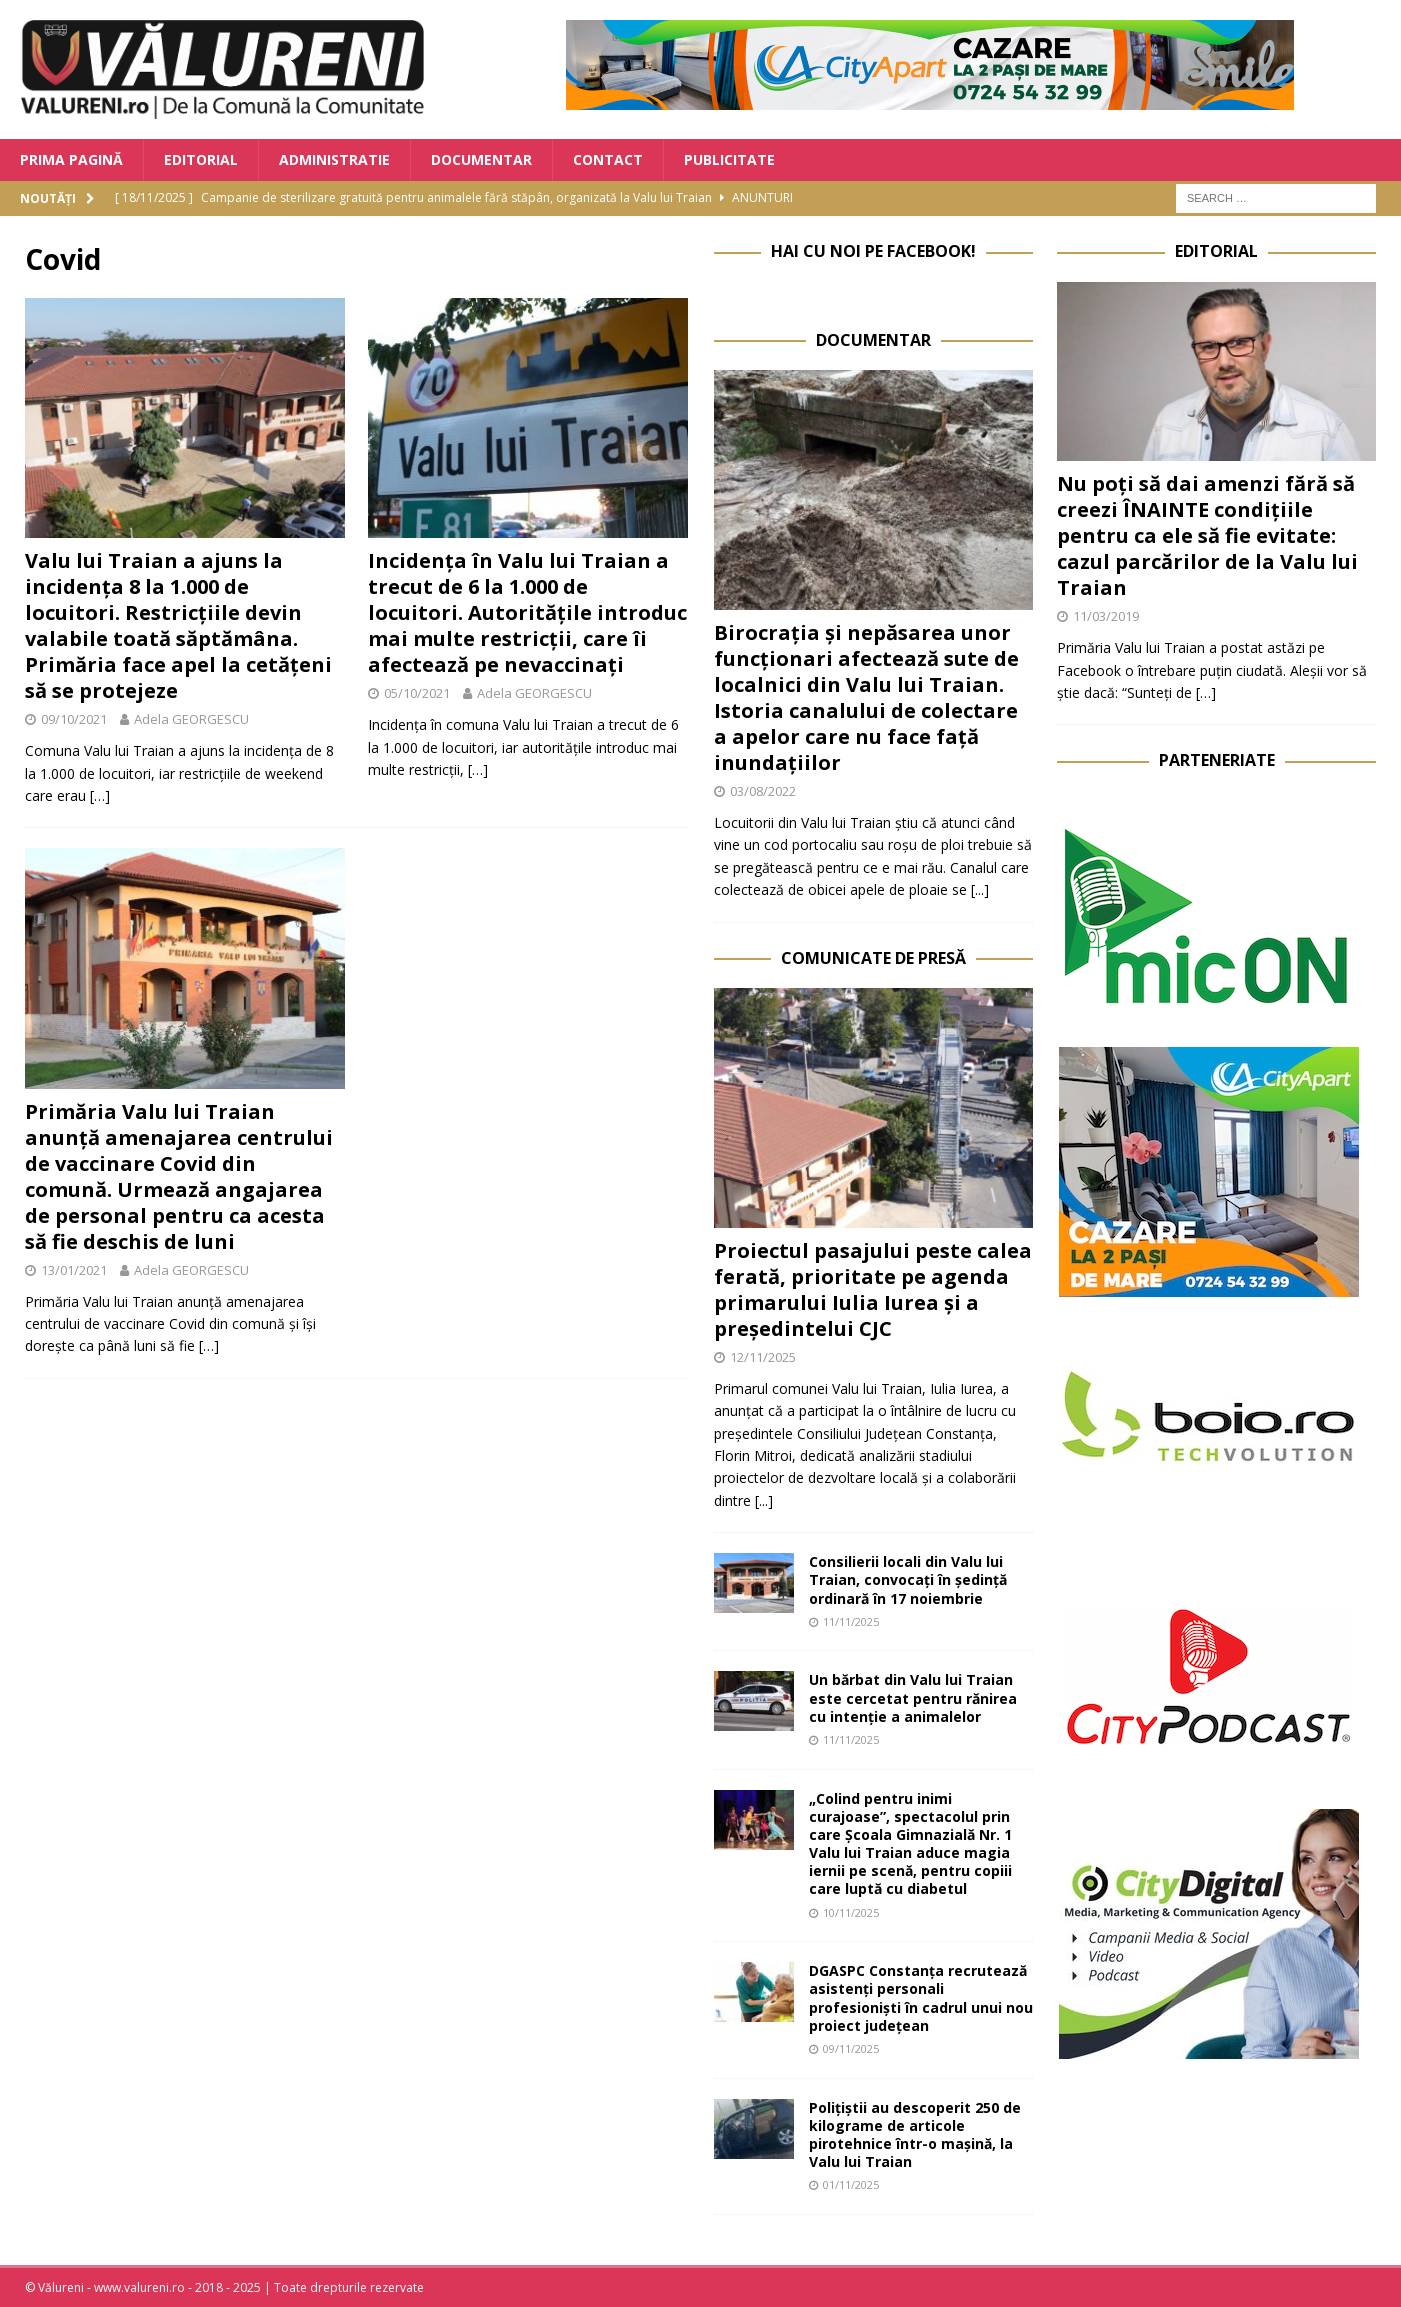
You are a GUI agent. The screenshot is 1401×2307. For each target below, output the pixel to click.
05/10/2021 (417, 693)
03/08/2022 (763, 791)
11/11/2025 (851, 1621)
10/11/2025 (851, 1912)
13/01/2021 (74, 1270)
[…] (100, 795)
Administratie (334, 159)
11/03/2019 (1106, 616)
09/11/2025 (851, 2048)
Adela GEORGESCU (191, 719)
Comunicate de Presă (873, 958)
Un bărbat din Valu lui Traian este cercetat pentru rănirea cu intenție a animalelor (913, 1697)
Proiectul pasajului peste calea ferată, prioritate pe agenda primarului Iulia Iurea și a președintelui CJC (873, 1289)
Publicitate (729, 159)
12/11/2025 (763, 1357)
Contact (608, 159)
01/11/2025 (851, 2184)
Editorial (201, 159)
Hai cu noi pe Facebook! (873, 251)
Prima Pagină (71, 159)
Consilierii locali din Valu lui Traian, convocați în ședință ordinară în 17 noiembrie (908, 1579)
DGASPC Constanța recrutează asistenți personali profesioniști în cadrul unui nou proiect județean (921, 1998)
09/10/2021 (74, 719)
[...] (980, 889)
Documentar (481, 159)
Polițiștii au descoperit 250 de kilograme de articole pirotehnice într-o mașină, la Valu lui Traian (915, 2135)
